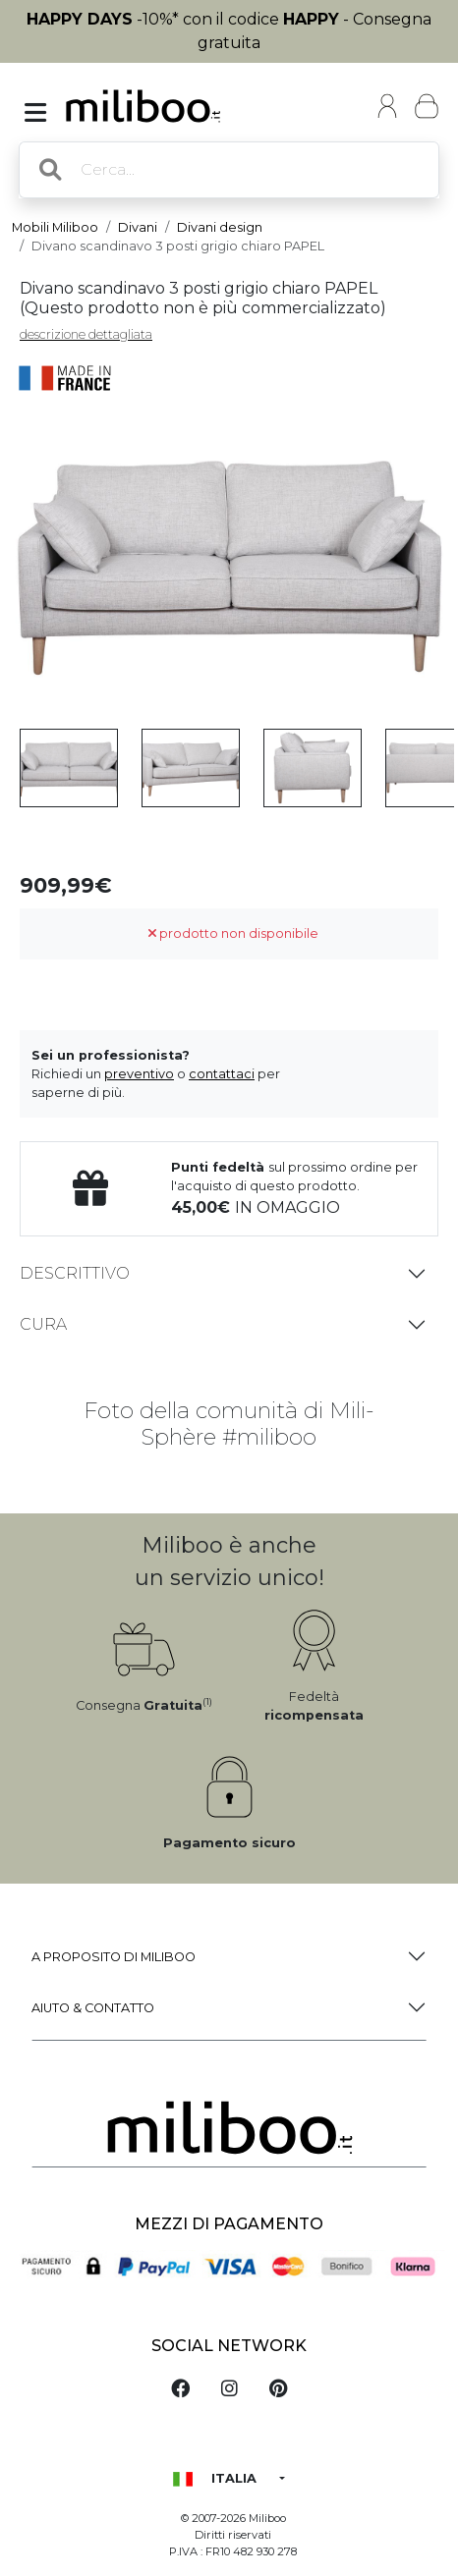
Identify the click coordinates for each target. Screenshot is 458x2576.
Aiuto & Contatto (92, 2008)
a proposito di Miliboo (113, 1956)
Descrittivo (75, 1273)
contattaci (222, 1074)
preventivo (139, 1074)
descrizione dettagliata (86, 334)
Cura (43, 1324)
